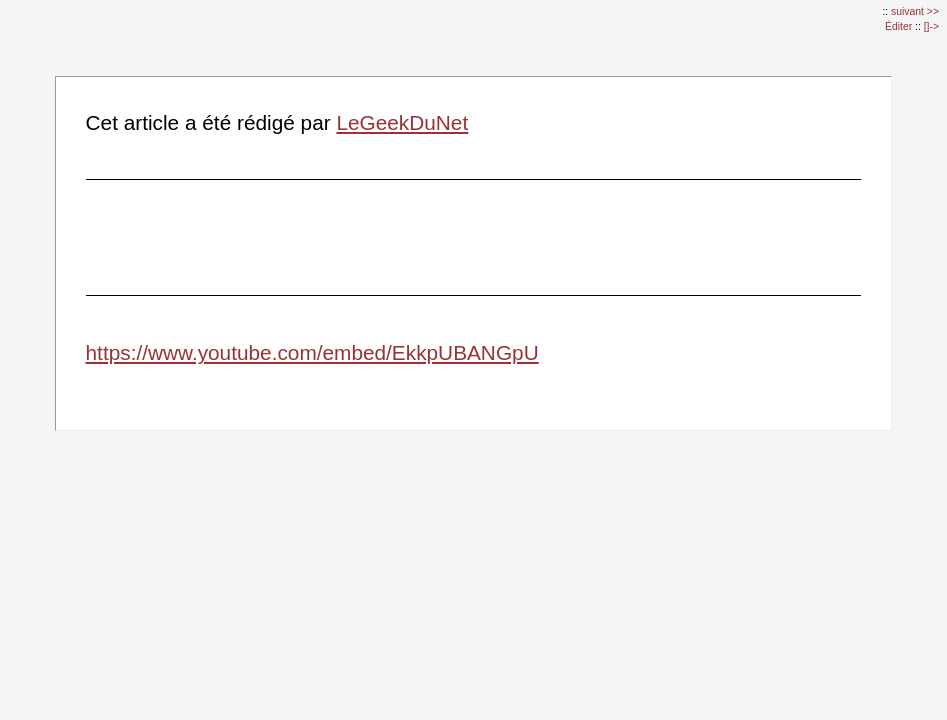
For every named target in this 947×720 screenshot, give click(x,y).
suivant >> (915, 11)
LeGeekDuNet (402, 122)
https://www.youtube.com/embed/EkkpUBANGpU (312, 352)
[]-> (931, 26)
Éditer (900, 26)
